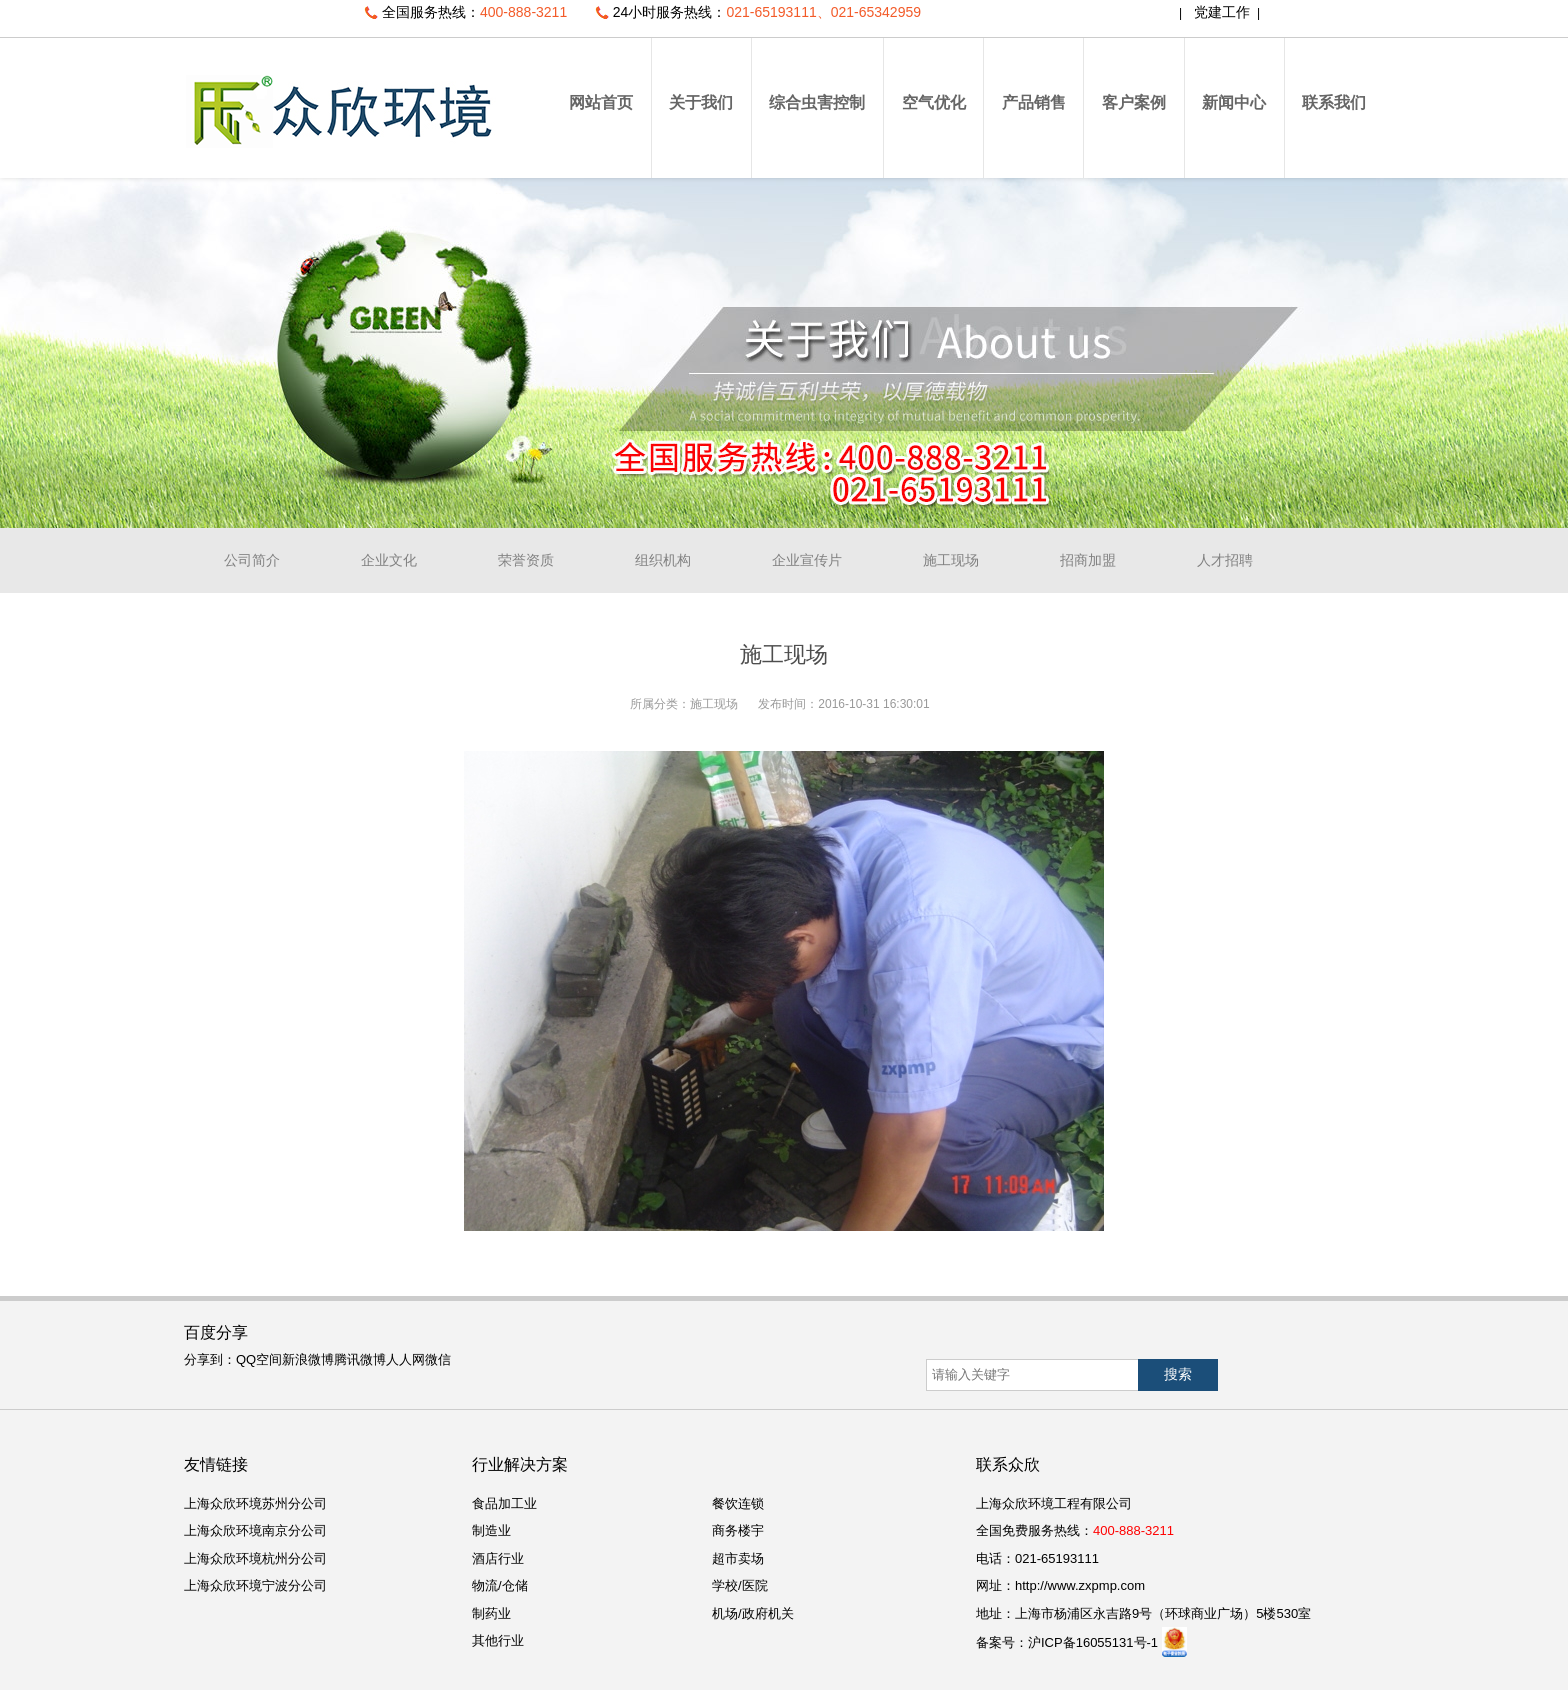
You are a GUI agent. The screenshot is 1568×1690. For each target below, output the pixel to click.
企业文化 (389, 560)
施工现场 (951, 560)
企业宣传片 (807, 560)
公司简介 (252, 560)
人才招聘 (1225, 560)
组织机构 (663, 560)
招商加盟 (1088, 560)
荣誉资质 (526, 560)
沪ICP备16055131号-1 (1093, 1642)
